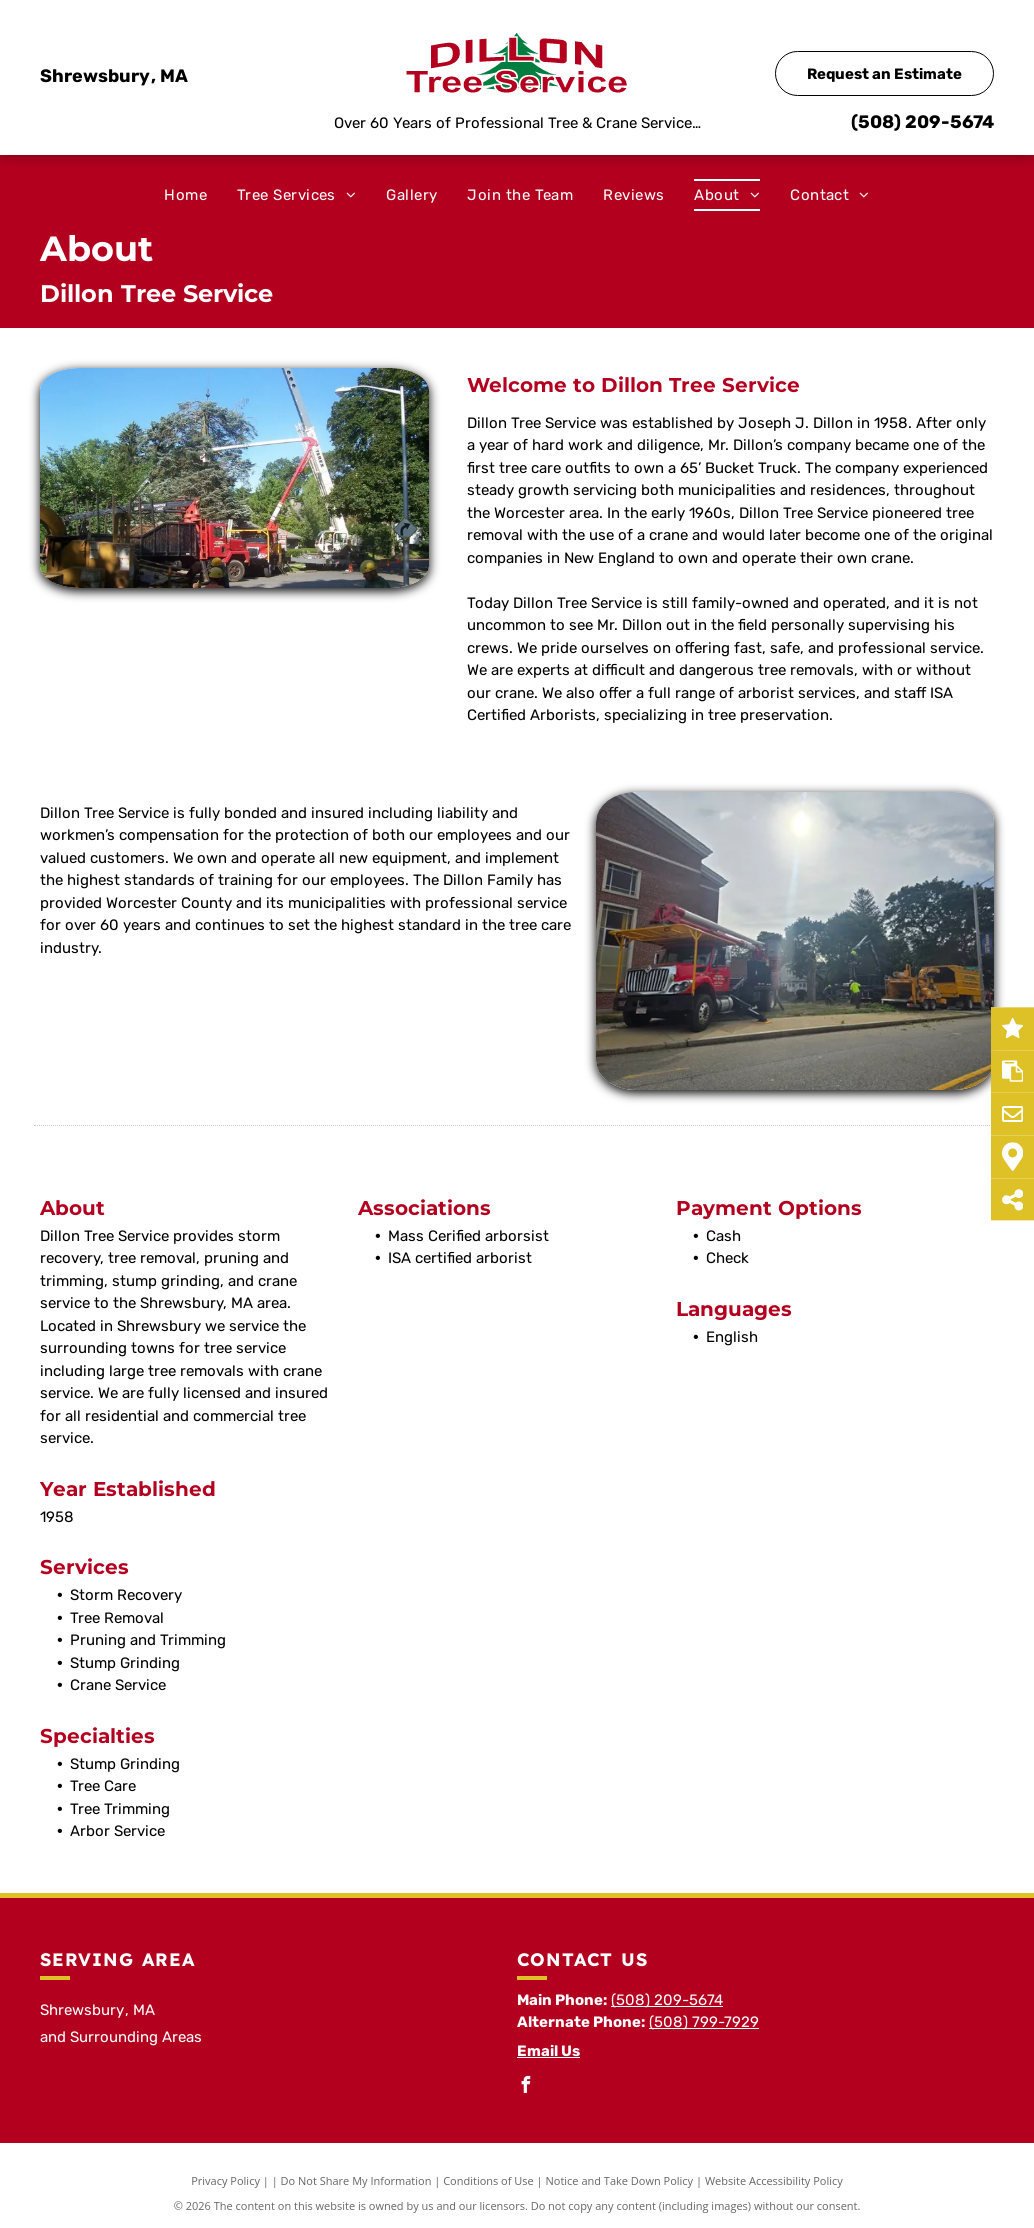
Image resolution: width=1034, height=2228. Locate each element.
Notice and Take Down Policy (620, 2180)
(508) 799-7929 (704, 2022)
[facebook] (525, 2087)
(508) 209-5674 (922, 122)
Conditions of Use (488, 2180)
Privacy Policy (225, 2180)
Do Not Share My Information (356, 2180)
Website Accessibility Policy (774, 2180)
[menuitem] (185, 195)
